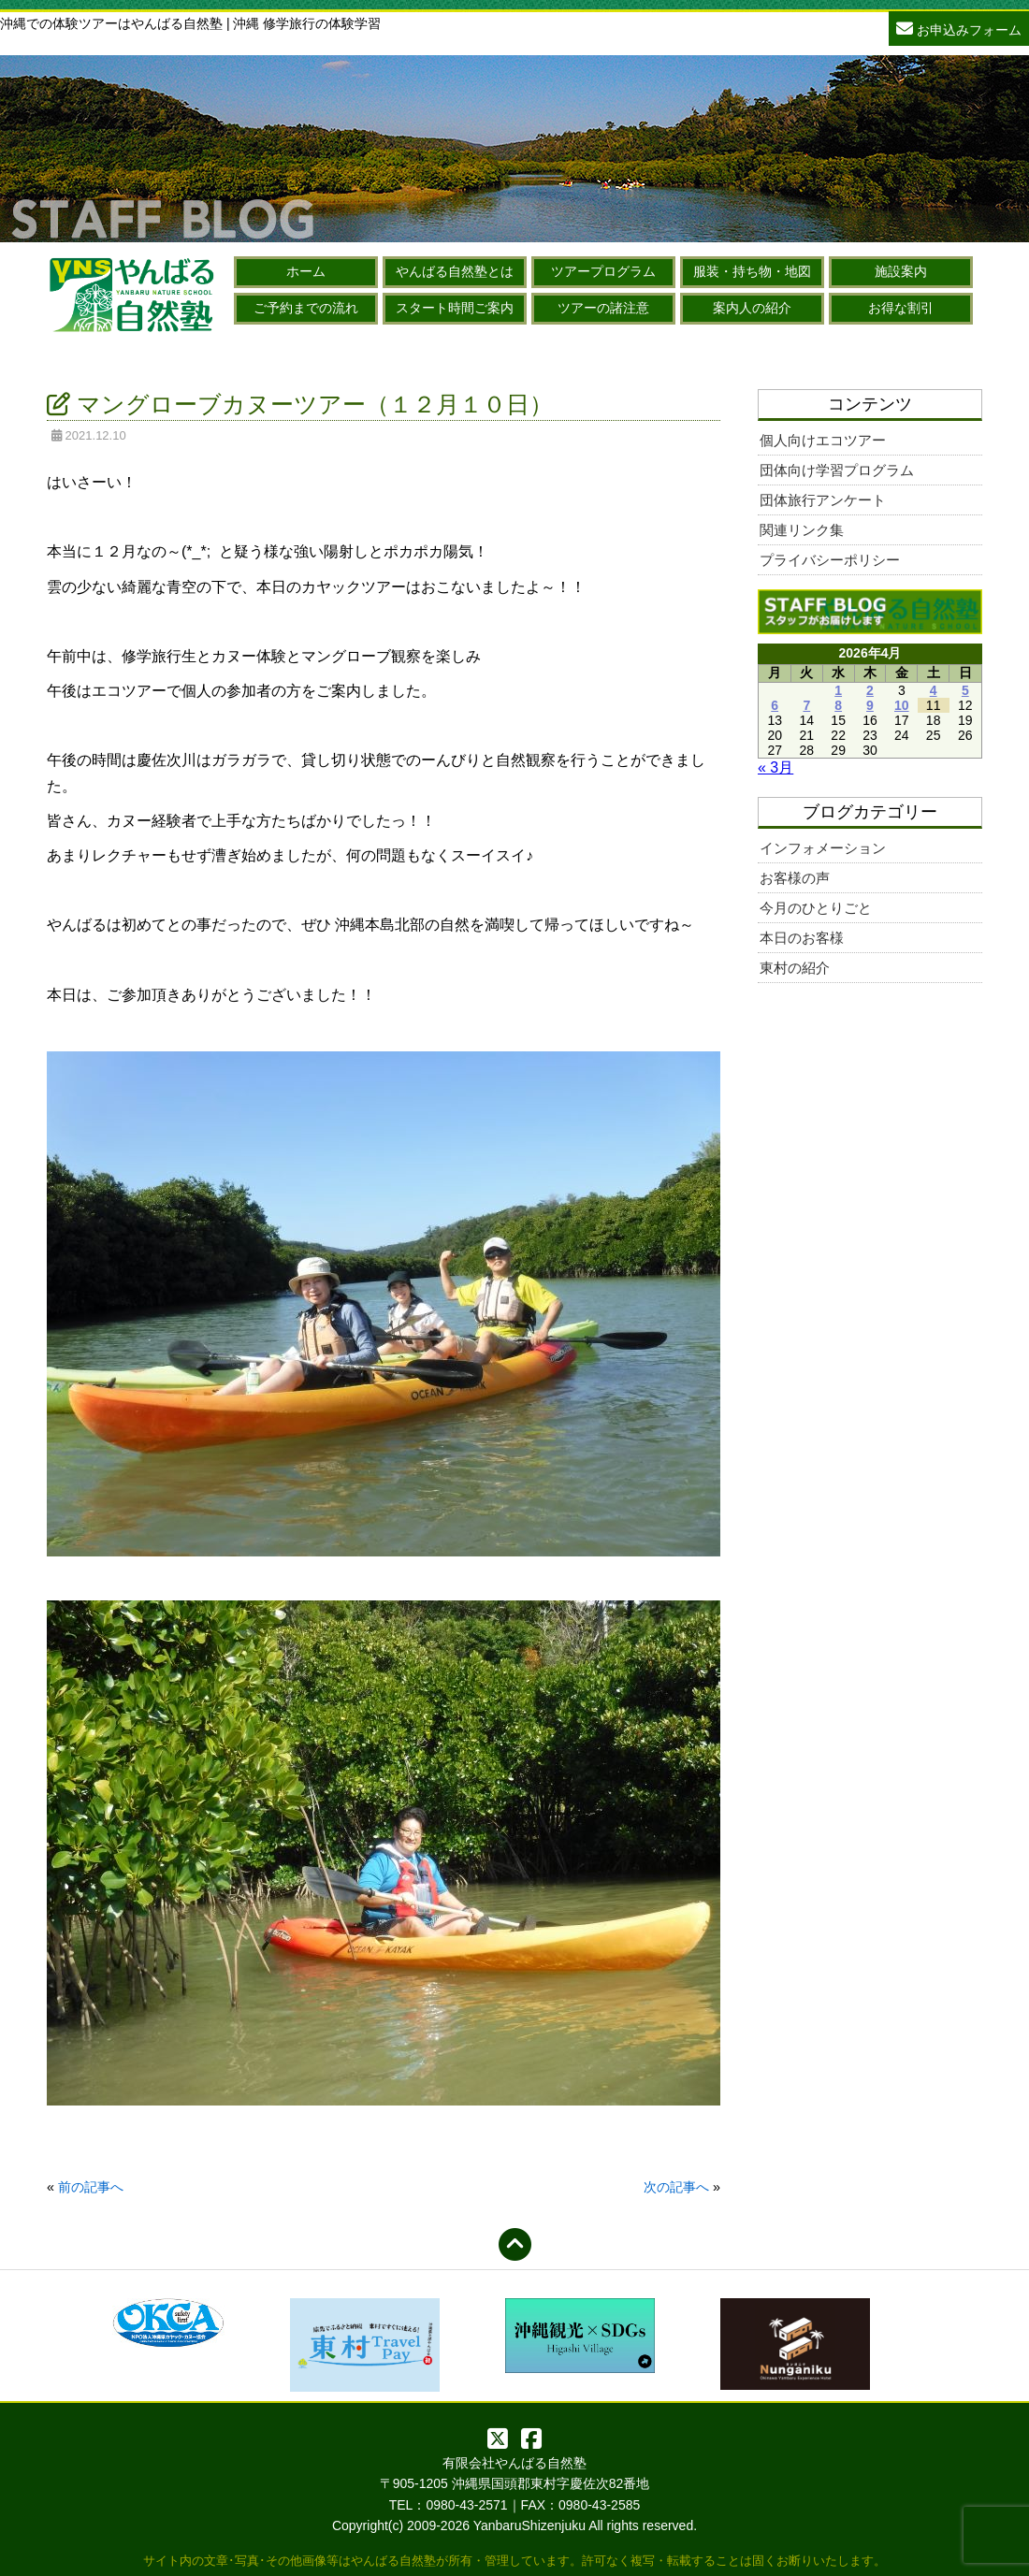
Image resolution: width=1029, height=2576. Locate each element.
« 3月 (775, 767)
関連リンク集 (802, 530)
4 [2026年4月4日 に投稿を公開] (933, 690)
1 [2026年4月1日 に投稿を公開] (838, 690)
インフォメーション (823, 848)
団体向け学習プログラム (837, 470)
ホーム (306, 271)
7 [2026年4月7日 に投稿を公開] (806, 705)
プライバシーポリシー (830, 560)
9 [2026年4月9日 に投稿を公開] (870, 705)
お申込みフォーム (959, 27)
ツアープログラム (603, 271)
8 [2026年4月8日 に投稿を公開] (838, 705)
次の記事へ (676, 2186)
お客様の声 (795, 878)
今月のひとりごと (816, 908)
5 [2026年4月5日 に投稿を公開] (965, 690)
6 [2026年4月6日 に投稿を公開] (774, 705)
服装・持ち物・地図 (752, 271)
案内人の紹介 (752, 307)
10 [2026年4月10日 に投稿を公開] (901, 705)
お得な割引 (901, 307)
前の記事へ (90, 2186)
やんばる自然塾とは (455, 271)
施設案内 (901, 271)
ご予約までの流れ (306, 307)
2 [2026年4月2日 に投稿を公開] (870, 690)
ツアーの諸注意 (603, 307)
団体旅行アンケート (823, 500)
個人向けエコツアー (823, 440)
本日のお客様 (802, 938)
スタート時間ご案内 (455, 307)
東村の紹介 (795, 968)
